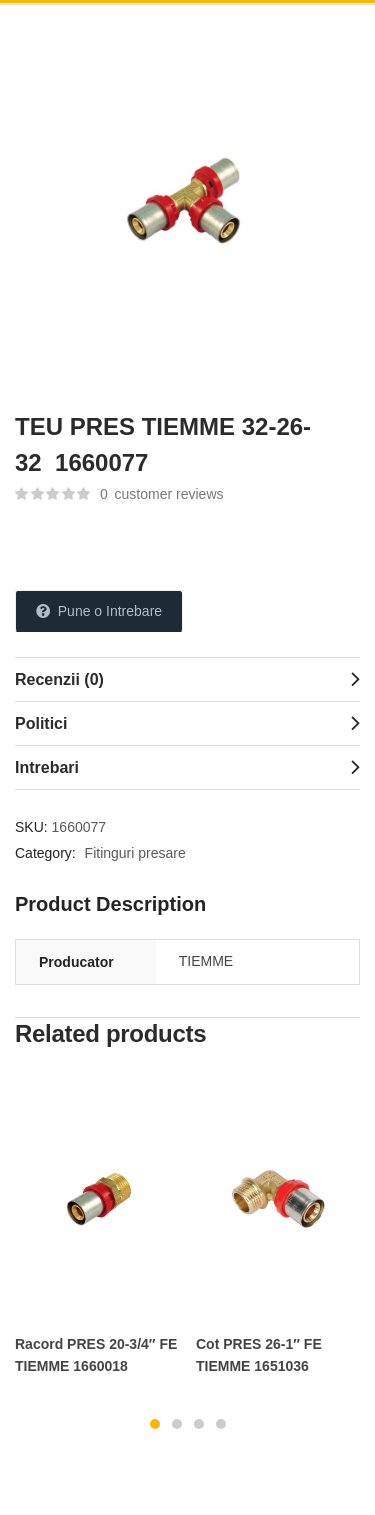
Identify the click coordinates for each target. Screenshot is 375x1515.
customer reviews (162, 494)
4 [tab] (221, 1424)
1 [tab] (155, 1424)
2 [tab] (177, 1424)
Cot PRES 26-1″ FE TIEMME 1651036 (259, 1355)
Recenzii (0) (59, 679)
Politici (41, 723)
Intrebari (47, 767)
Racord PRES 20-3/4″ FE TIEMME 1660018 (96, 1355)
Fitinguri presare (135, 853)
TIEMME (206, 961)
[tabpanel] (97, 1234)
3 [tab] (199, 1424)
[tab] (187, 679)
